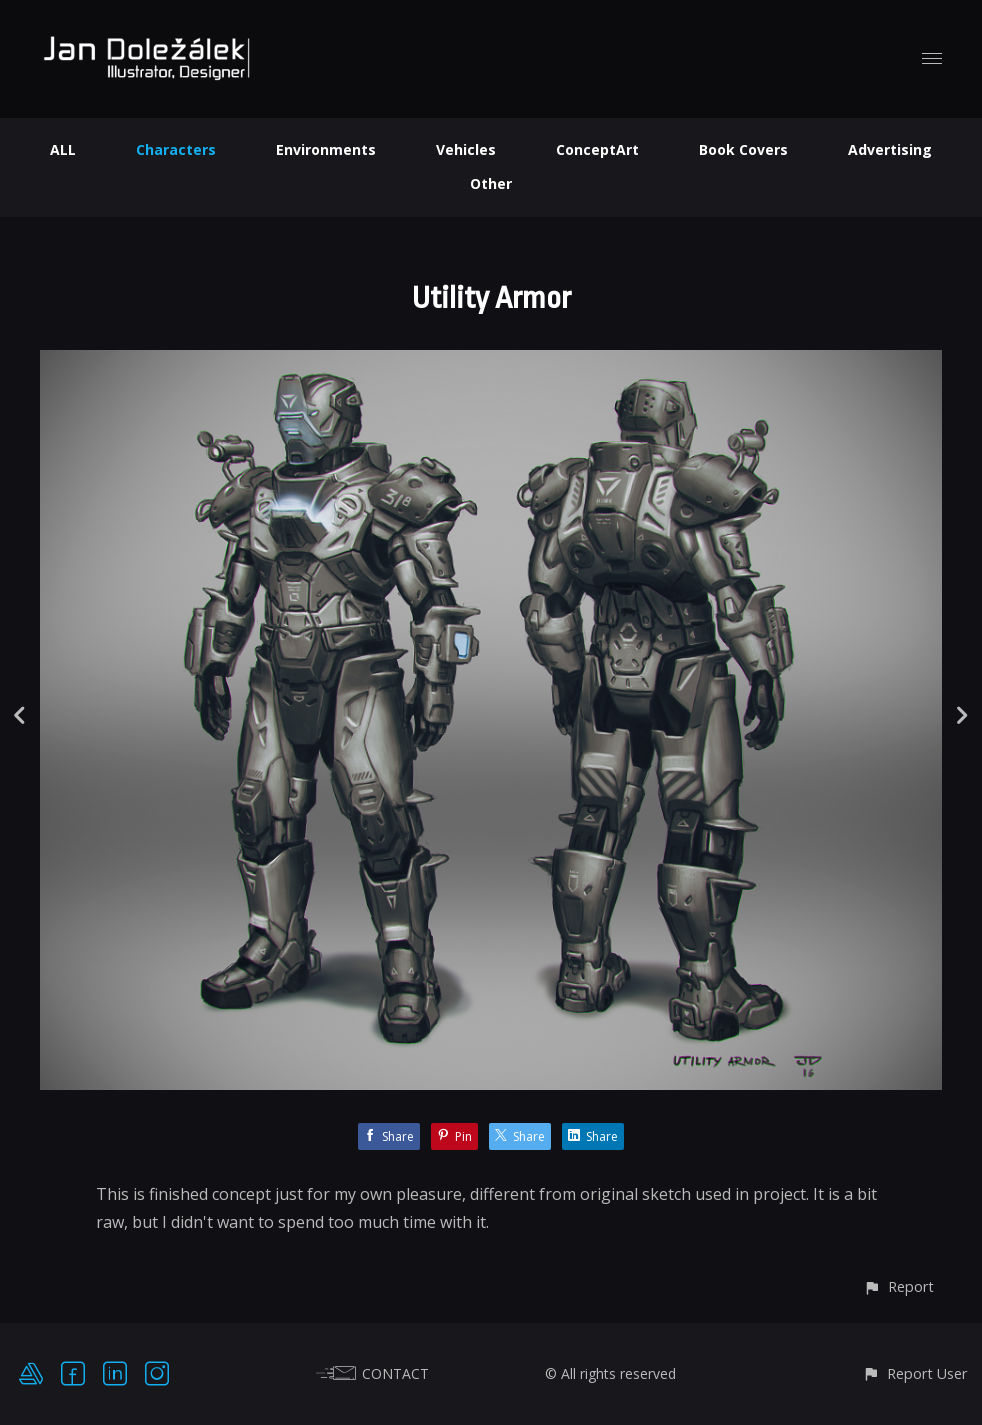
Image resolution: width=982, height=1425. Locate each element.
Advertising (890, 149)
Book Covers (743, 149)
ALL (63, 149)
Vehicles (466, 149)
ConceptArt (597, 149)
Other (491, 183)
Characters (176, 149)
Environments (326, 149)
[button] (898, 1286)
